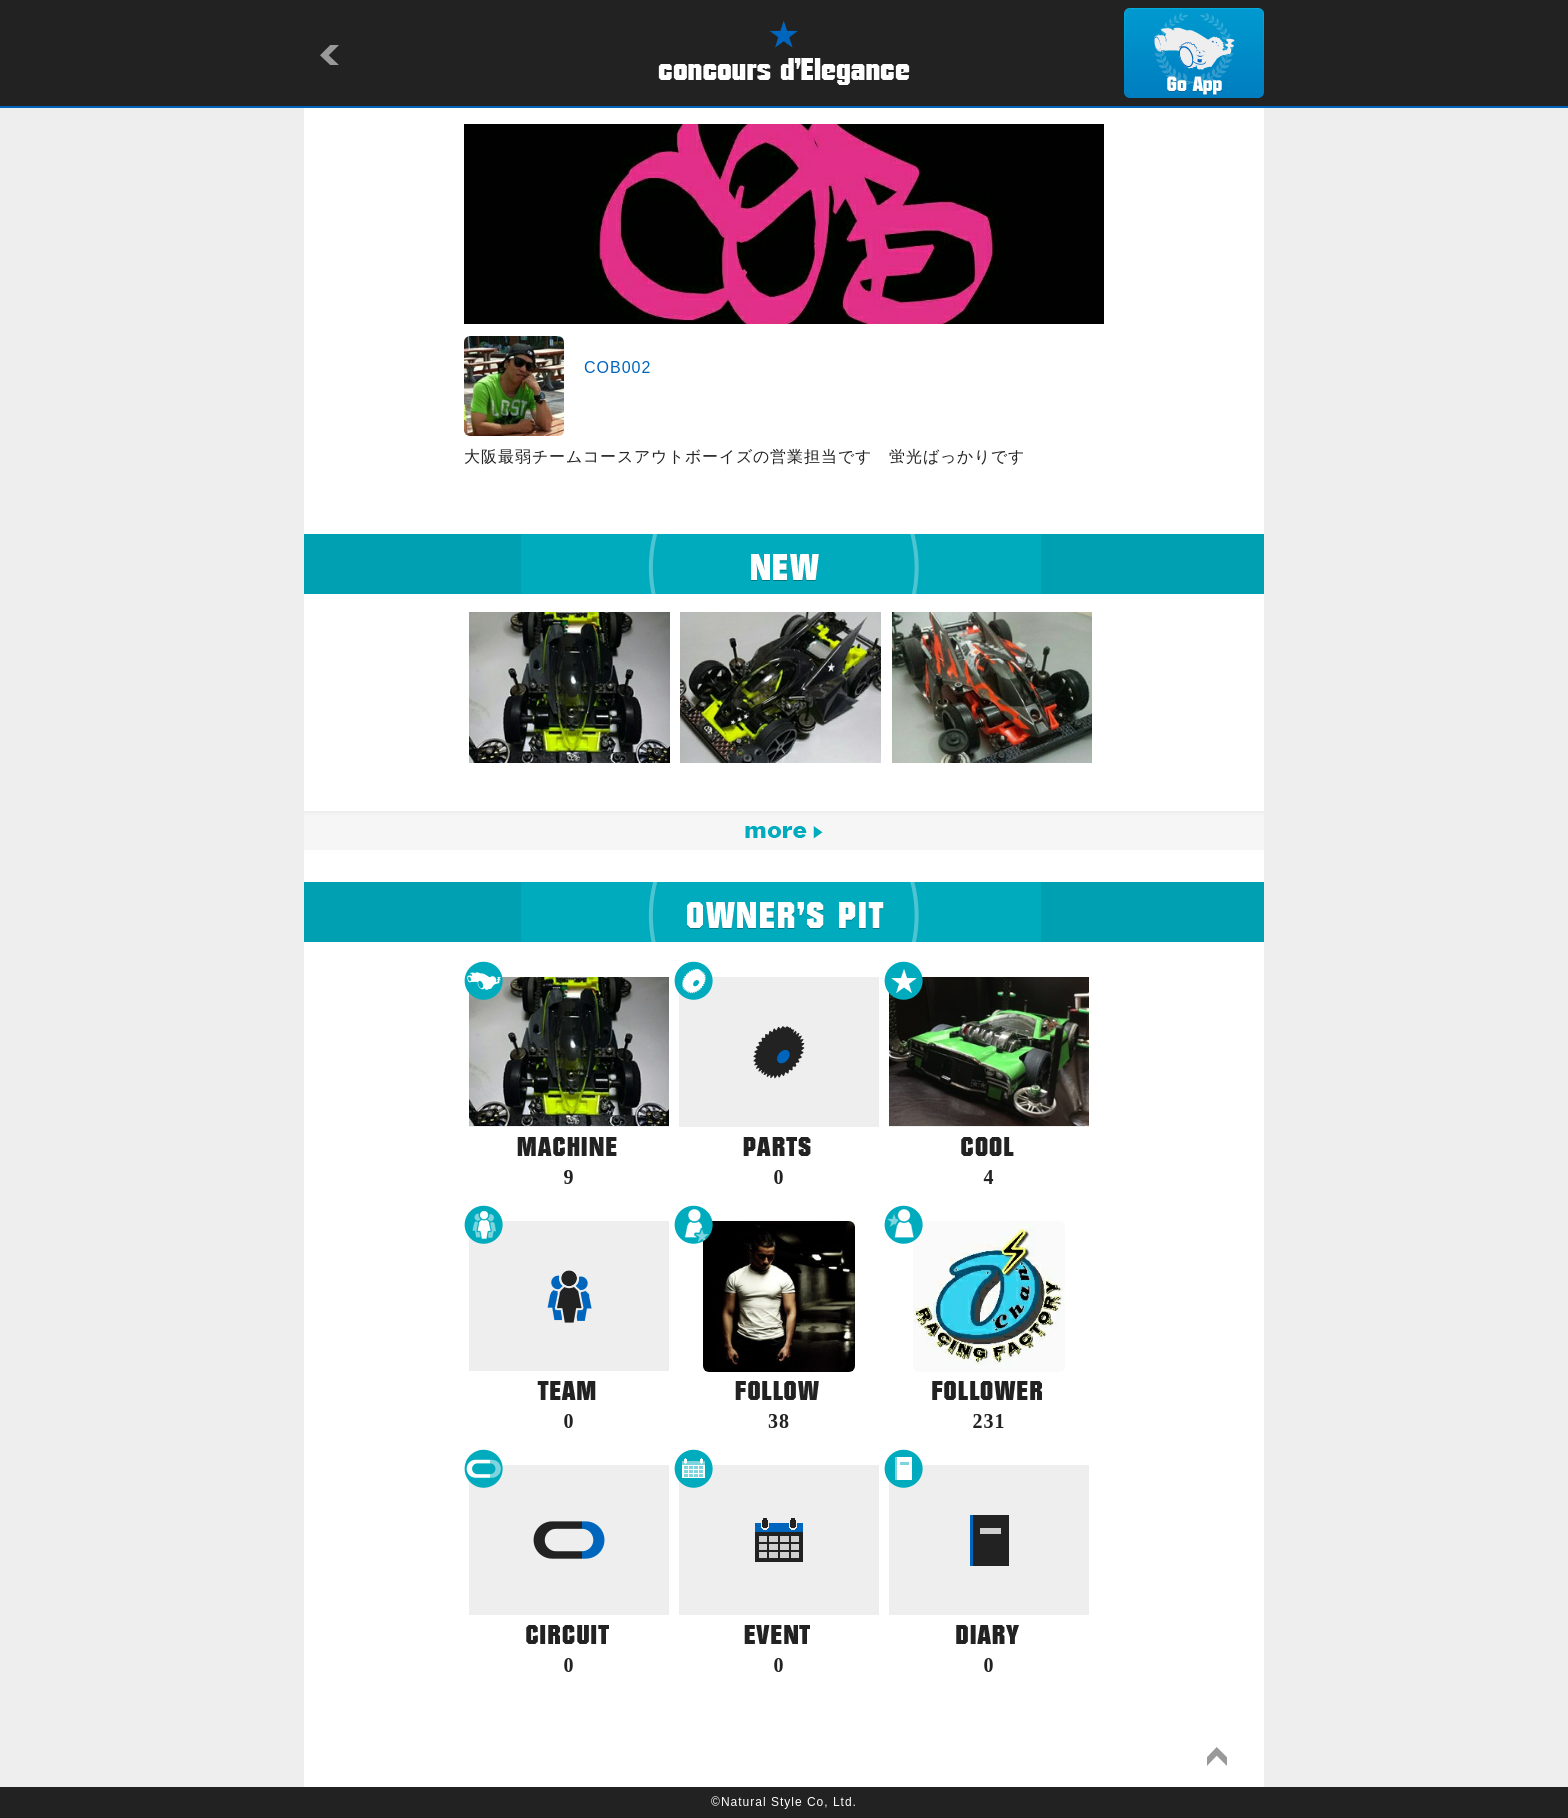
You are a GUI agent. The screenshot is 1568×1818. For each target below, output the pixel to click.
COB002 (617, 367)
